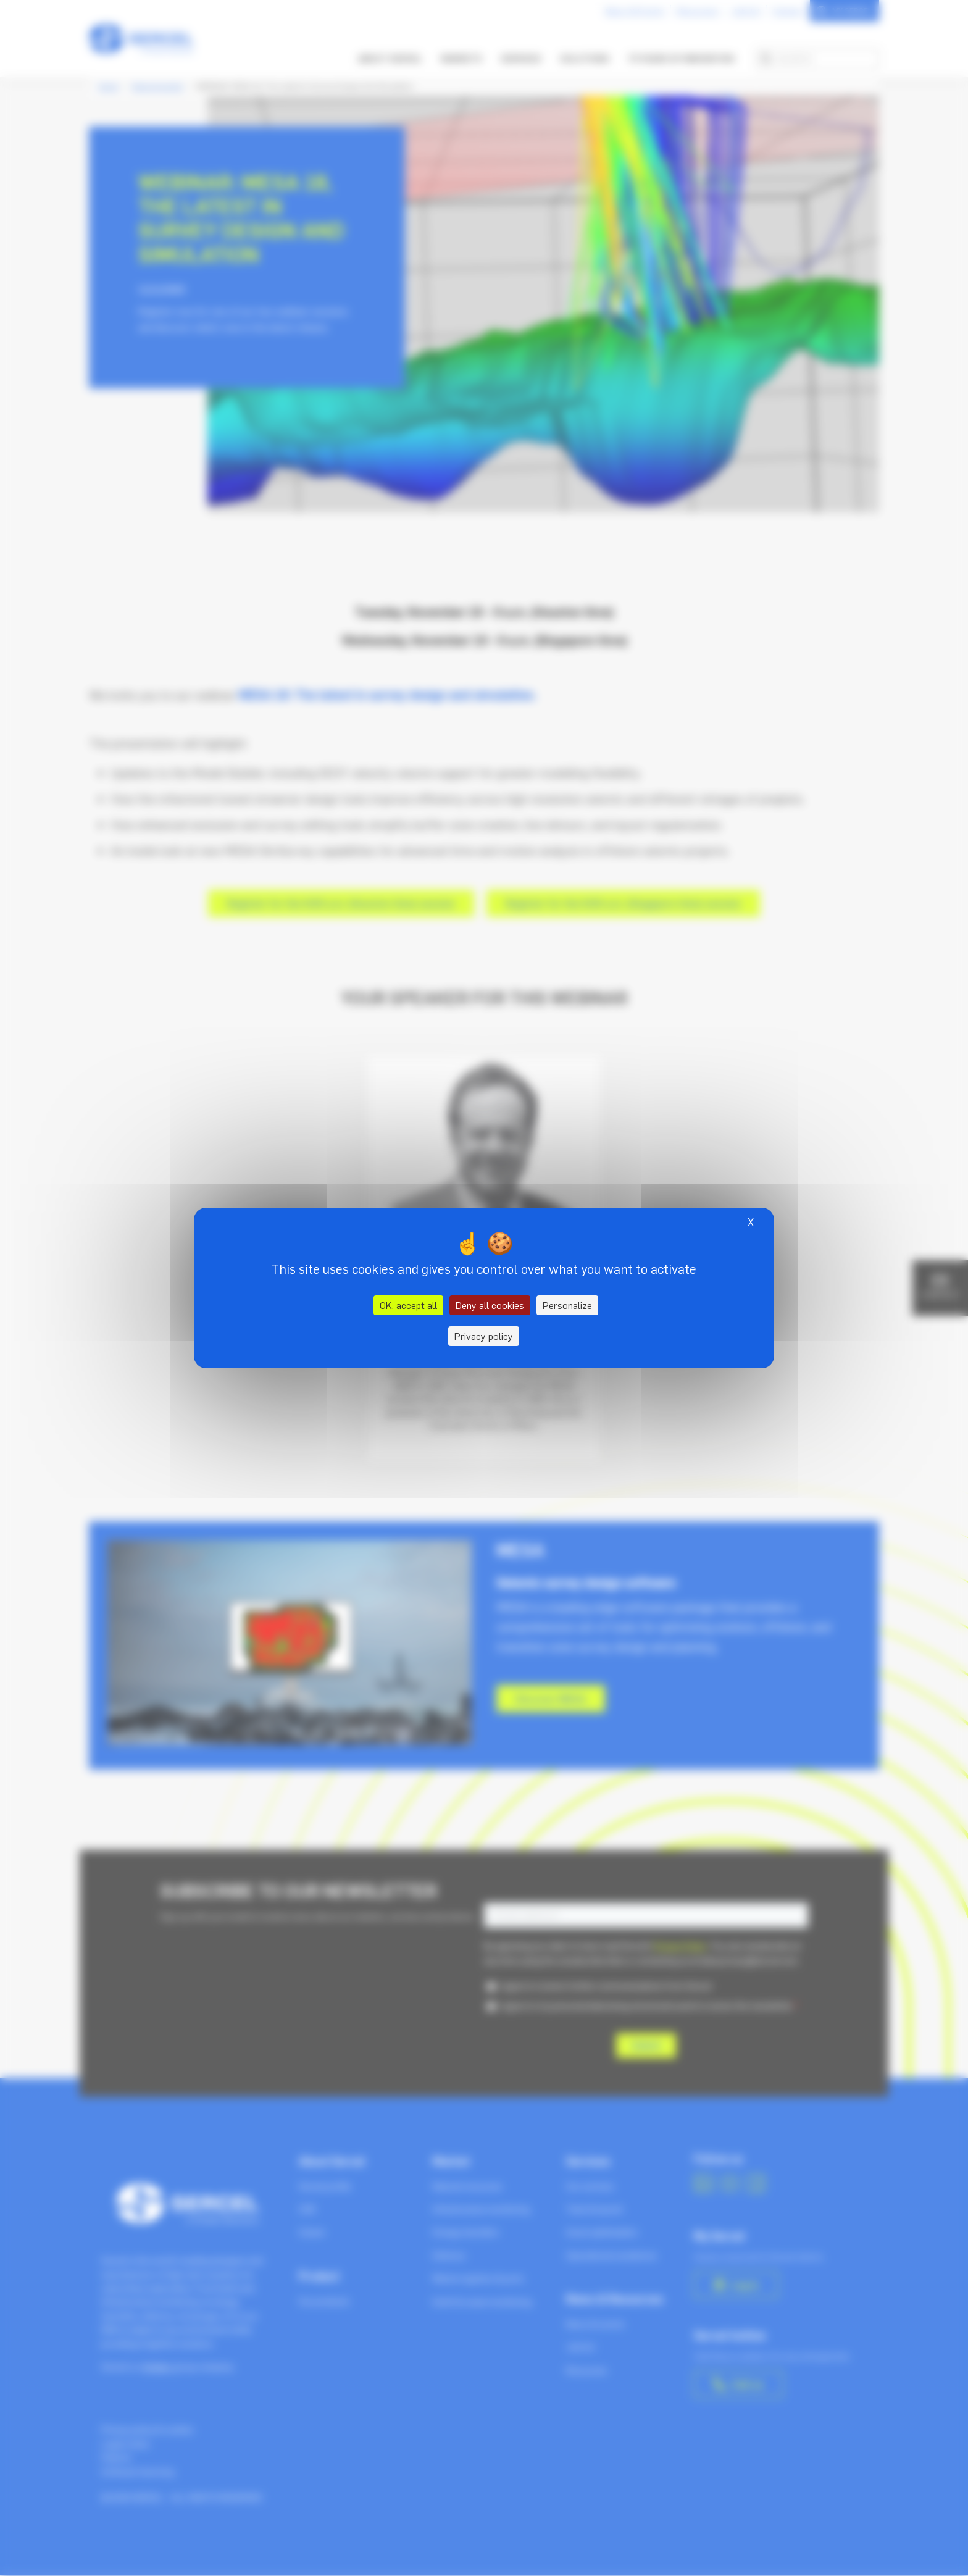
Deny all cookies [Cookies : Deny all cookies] (490, 1305)
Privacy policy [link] (483, 1336)
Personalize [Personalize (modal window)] (567, 1305)
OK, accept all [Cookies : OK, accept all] (408, 1305)
